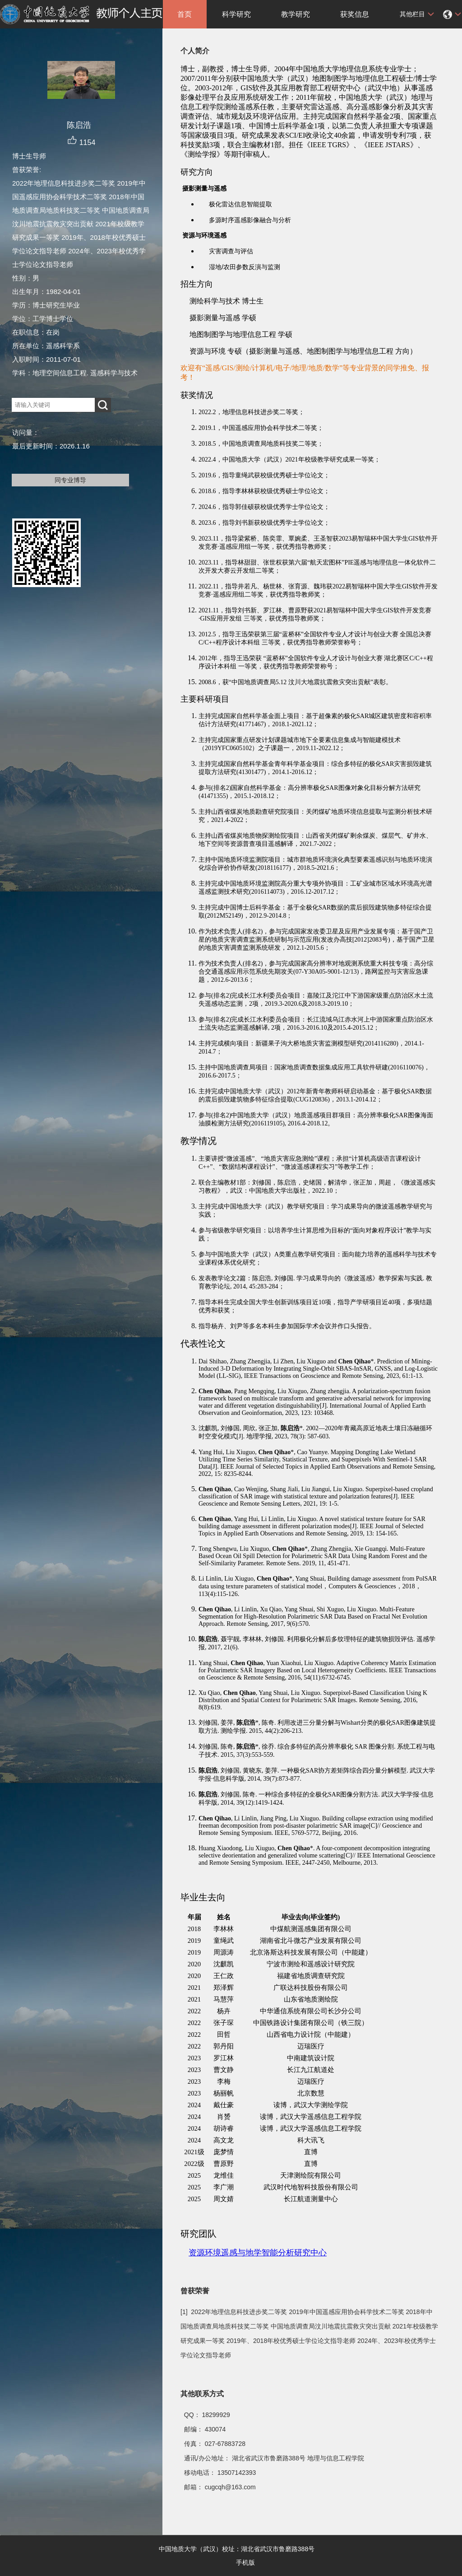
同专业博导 (70, 480)
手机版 (245, 2562)
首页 (184, 14)
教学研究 (295, 14)
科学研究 (236, 14)
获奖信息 (354, 14)
